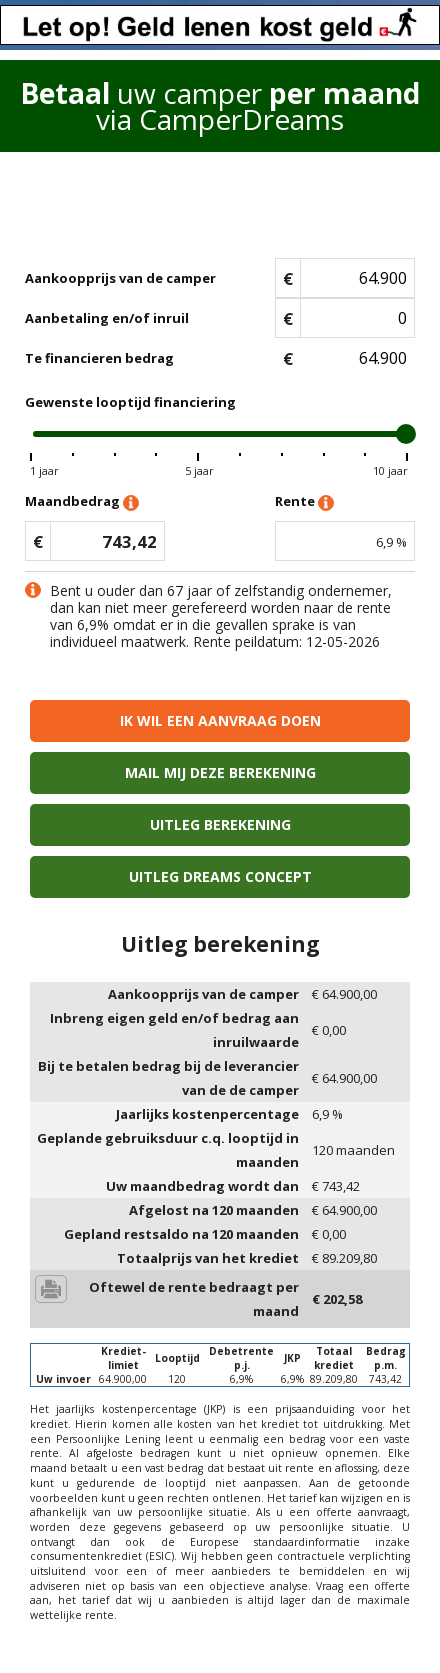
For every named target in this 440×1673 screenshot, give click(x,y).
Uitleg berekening (220, 824)
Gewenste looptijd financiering (130, 402)
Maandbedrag (82, 502)
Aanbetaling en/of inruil (107, 318)
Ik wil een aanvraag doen (220, 720)
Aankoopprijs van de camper (120, 278)
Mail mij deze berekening (220, 772)
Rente (304, 502)
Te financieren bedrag (99, 358)
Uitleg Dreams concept (220, 876)
